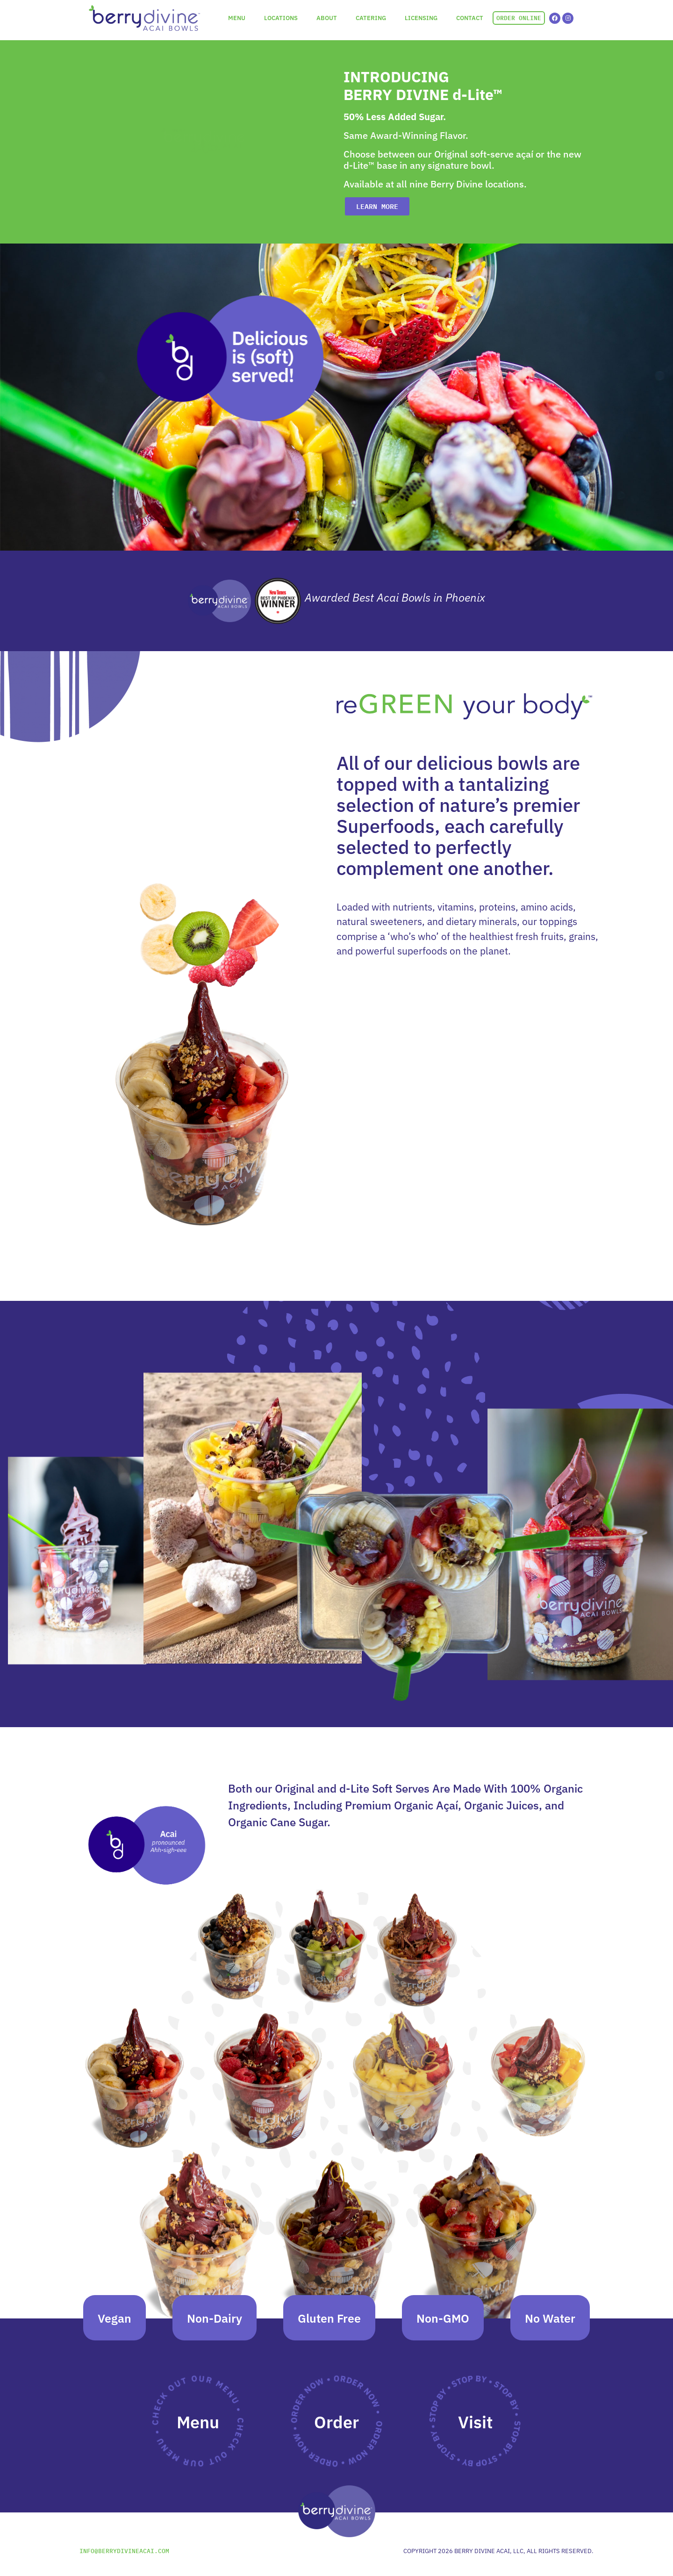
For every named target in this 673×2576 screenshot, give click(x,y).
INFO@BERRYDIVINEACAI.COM (124, 2555)
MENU (236, 18)
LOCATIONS (281, 18)
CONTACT (469, 18)
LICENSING (421, 18)
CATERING (371, 18)
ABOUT (326, 18)
